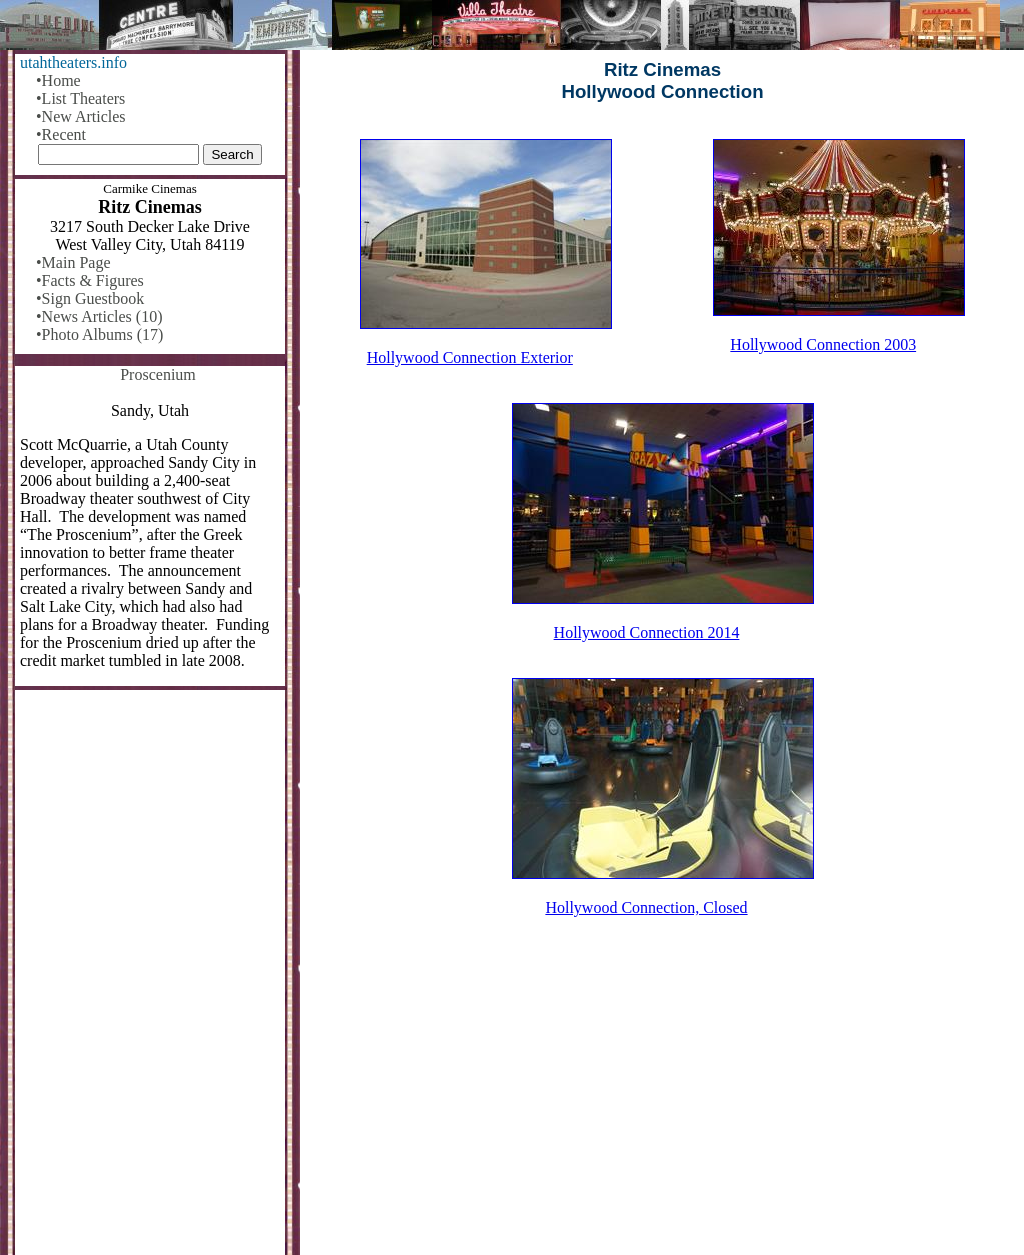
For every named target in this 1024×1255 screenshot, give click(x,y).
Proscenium (158, 374)
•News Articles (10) (99, 316)
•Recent (61, 134)
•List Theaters (80, 98)
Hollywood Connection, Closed (646, 907)
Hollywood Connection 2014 (647, 632)
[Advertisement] (662, 1099)
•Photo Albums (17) (99, 334)
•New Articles (81, 116)
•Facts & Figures (90, 280)
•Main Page (73, 262)
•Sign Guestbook (90, 298)
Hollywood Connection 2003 (823, 344)
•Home (58, 80)
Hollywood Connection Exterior (470, 357)
